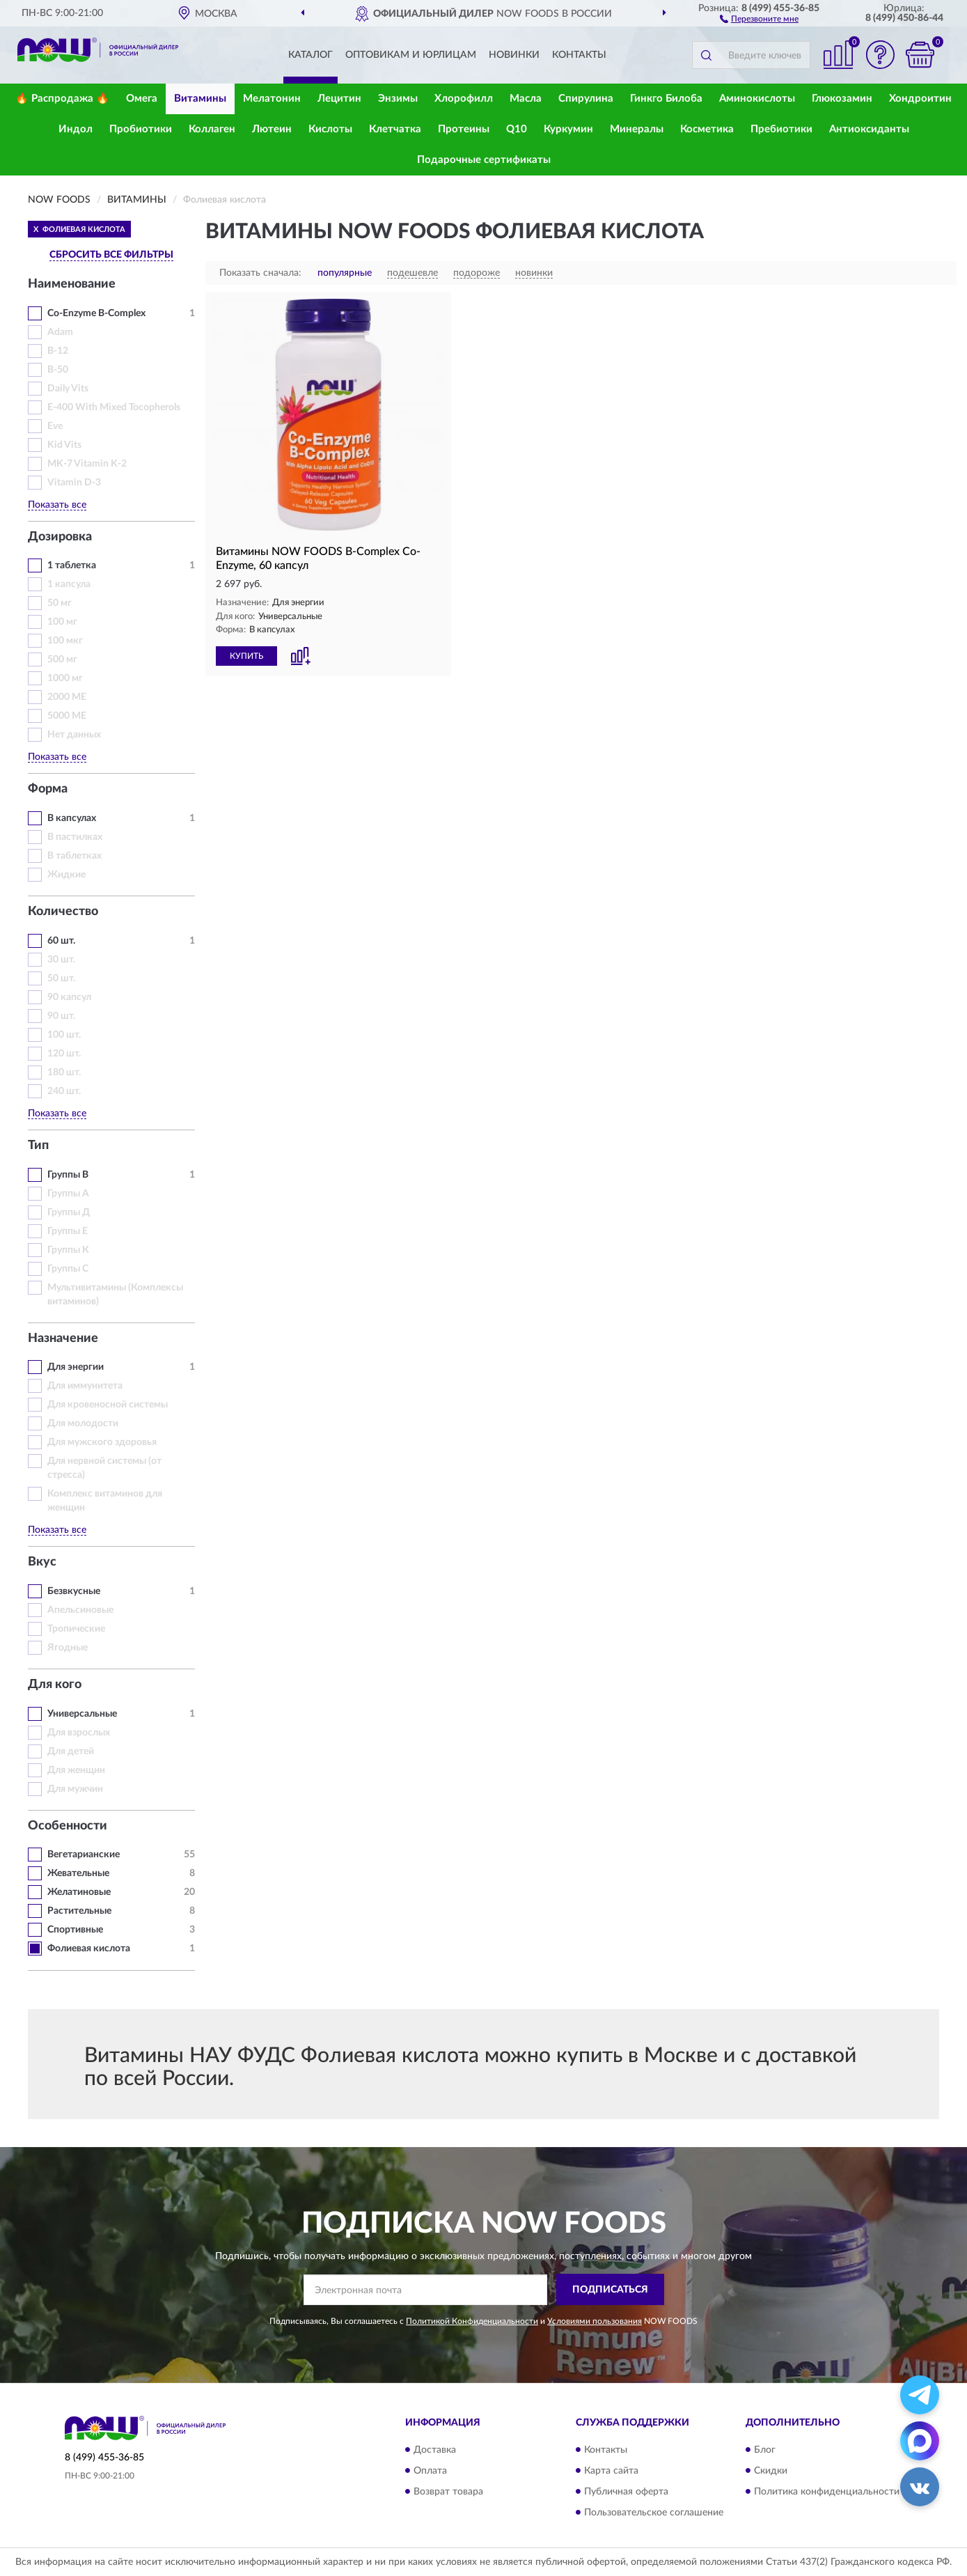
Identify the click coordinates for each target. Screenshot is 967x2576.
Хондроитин (920, 98)
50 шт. (61, 978)
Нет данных (74, 735)
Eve (55, 426)
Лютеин (272, 129)
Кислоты (330, 129)
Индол (75, 129)
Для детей (70, 1751)
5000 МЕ (66, 716)
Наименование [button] (72, 284)
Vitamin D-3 (74, 482)
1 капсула (69, 584)
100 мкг (65, 641)
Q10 (516, 129)
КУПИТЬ (246, 656)
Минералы (636, 129)
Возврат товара (448, 2492)
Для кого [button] (54, 1684)
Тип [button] (38, 1145)
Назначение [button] (63, 1338)
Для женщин (76, 1770)
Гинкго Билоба (666, 98)
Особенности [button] (67, 1826)
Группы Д (68, 1212)
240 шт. (64, 1091)
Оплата (430, 2471)
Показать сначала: (260, 273)
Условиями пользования (594, 2321)
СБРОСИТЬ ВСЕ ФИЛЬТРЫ (111, 255)
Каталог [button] (310, 55)
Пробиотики (140, 129)
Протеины (463, 129)
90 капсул (69, 997)
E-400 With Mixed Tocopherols (113, 407)
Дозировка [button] (60, 537)
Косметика (707, 129)
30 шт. (61, 960)
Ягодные (67, 1648)
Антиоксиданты (869, 129)
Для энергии (75, 1367)
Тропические (76, 1629)
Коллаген (212, 129)
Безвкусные (73, 1591)
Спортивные (75, 1930)
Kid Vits (64, 445)
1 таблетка (71, 565)
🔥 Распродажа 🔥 (62, 98)
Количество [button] (63, 911)
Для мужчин (75, 1789)
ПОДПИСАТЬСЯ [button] (610, 2290)
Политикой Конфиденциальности (472, 2321)
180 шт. (64, 1072)
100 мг (62, 622)
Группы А (68, 1194)
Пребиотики (781, 129)
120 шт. (64, 1054)
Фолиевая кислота (88, 1948)
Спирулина (585, 98)
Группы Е (67, 1231)
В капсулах (71, 818)
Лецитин (339, 98)
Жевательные (78, 1873)
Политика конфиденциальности (826, 2492)
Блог (765, 2450)
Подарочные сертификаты (484, 160)
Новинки (514, 55)
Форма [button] (48, 789)
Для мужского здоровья (102, 1442)
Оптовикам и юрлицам (410, 55)
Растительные (79, 1911)
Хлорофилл (463, 98)
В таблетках (74, 856)
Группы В (67, 1175)
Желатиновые (79, 1892)
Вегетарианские (83, 1854)
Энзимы (398, 98)
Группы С (67, 1269)
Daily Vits (67, 388)
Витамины (200, 98)
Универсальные (82, 1714)
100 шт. (64, 1035)
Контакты (579, 55)
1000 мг (65, 678)
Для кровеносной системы (107, 1405)
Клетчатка (395, 129)
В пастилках (74, 837)
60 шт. (61, 941)
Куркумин (568, 129)
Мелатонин (272, 98)
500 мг (62, 659)
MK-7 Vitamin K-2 (87, 464)
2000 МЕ (66, 697)
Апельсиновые (80, 1610)
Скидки (770, 2471)
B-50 (57, 370)
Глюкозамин (842, 98)
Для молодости (82, 1423)
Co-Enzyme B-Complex (96, 313)
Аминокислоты (757, 98)
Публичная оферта (626, 2492)
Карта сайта (611, 2471)
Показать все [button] (57, 505)
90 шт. (61, 1016)
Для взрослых (78, 1733)
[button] (759, 18)
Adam (60, 332)
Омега (141, 98)
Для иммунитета (85, 1386)
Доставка (435, 2450)
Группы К (68, 1250)
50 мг (59, 603)
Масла (526, 98)
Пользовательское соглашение (653, 2513)
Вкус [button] (42, 1562)
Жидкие (66, 875)
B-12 (57, 351)
